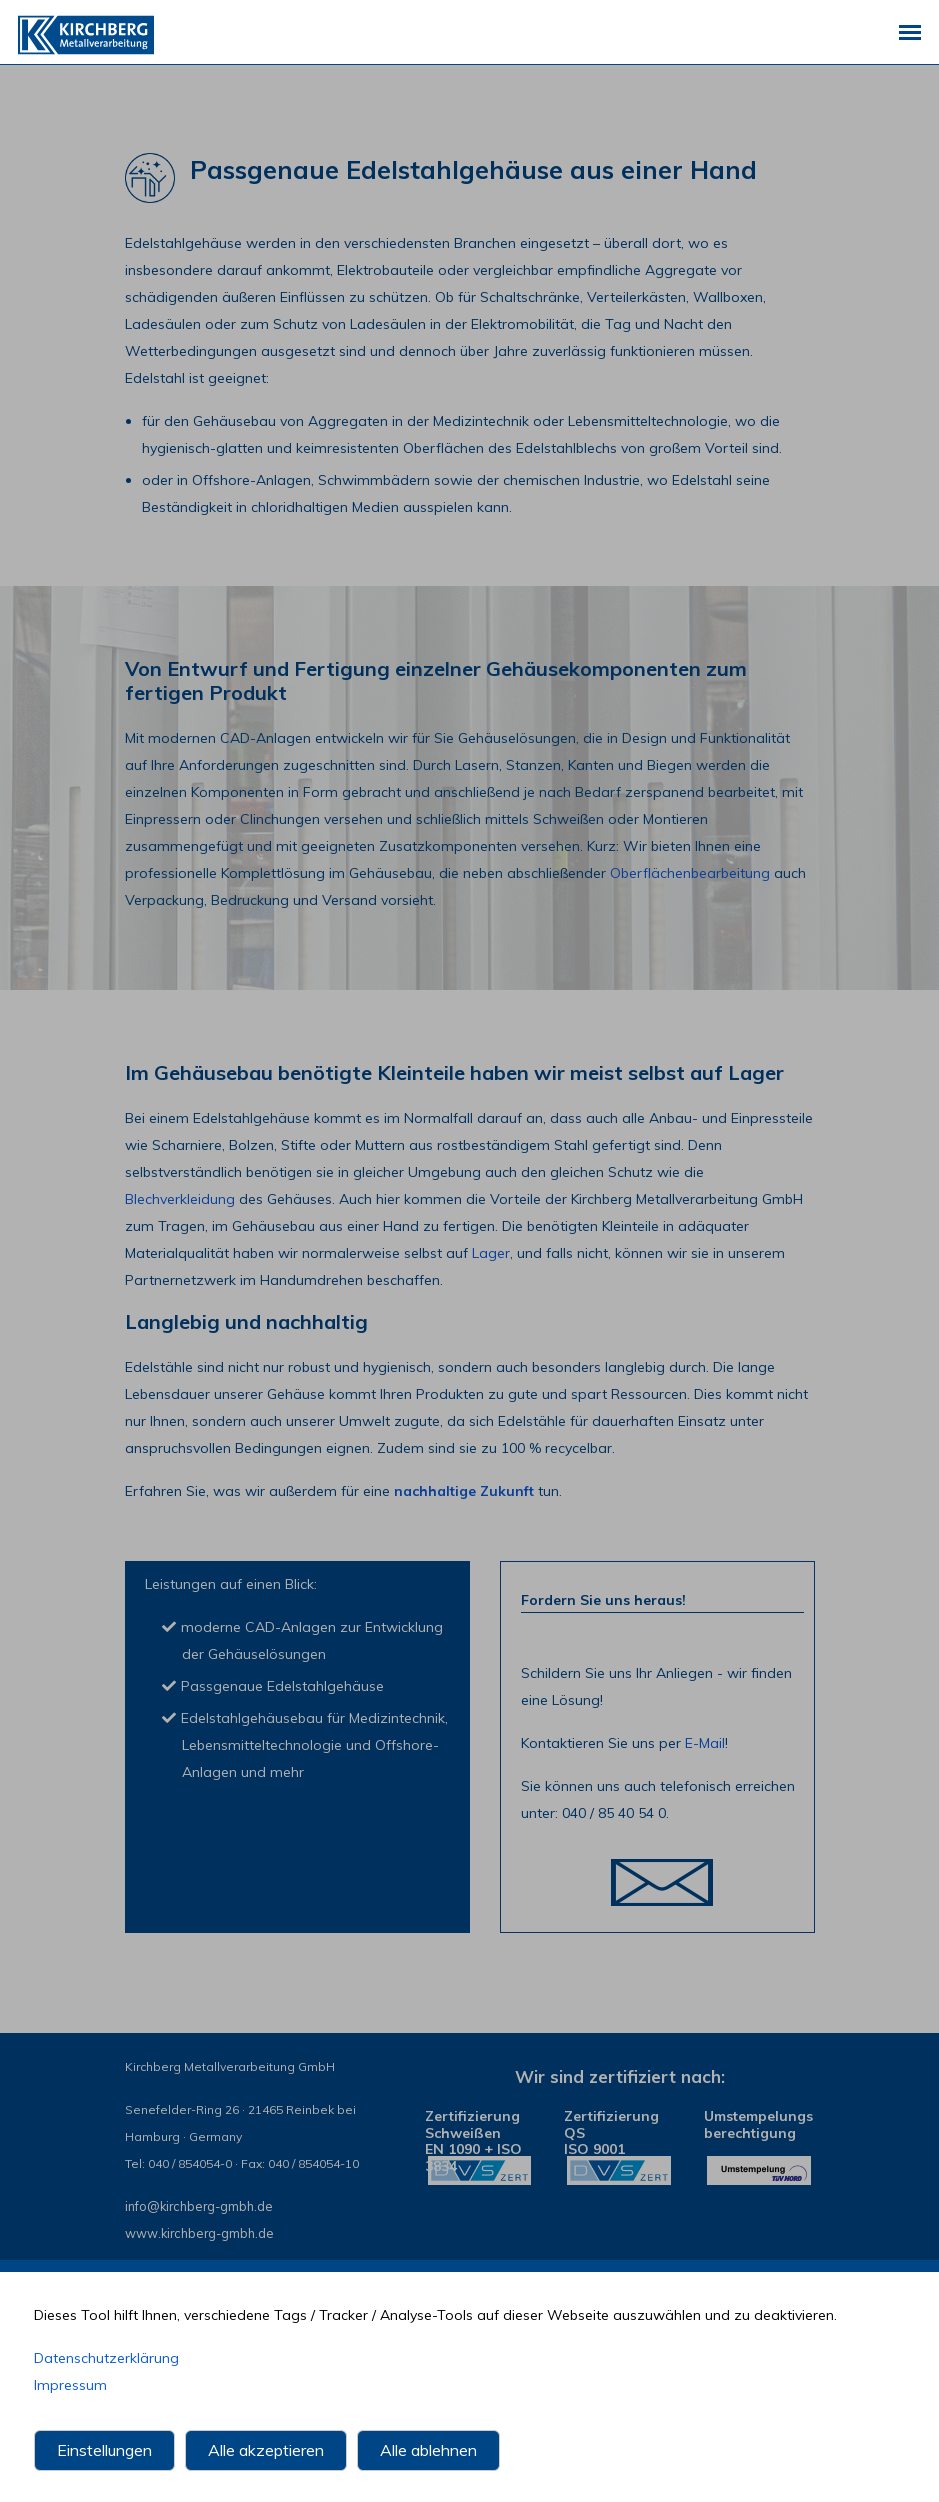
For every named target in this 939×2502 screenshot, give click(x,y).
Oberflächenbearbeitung (690, 873)
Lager (491, 1253)
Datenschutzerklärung (106, 2360)
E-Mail (705, 1743)
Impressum (70, 2387)
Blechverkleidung (180, 1199)
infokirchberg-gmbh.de (198, 2206)
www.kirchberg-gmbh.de (197, 2233)
